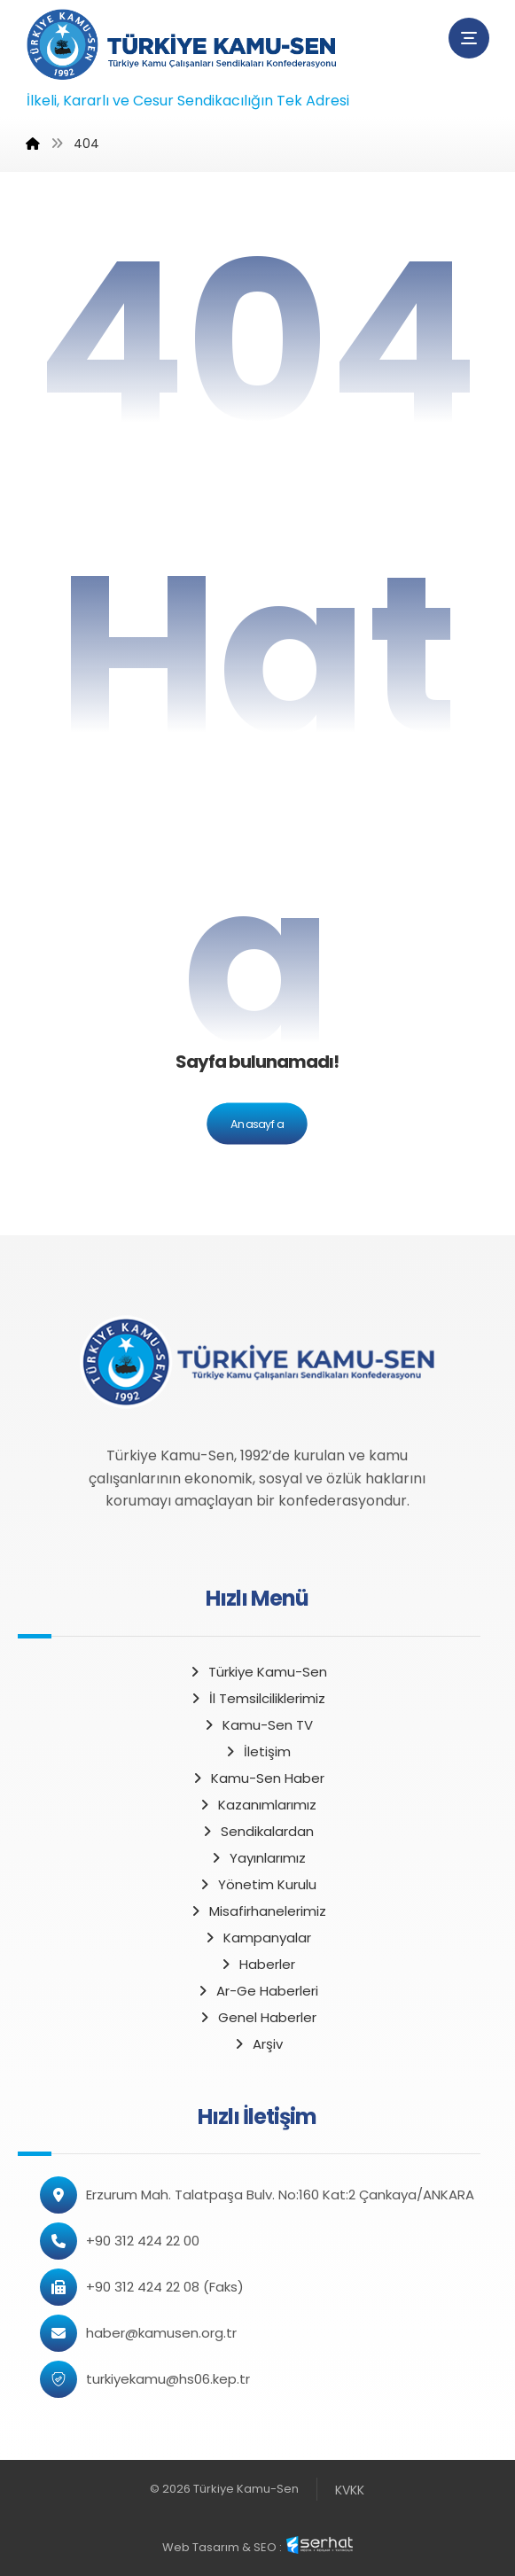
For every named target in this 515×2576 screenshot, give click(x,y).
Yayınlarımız (257, 1857)
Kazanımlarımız (257, 1804)
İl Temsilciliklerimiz (257, 1698)
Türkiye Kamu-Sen (257, 1671)
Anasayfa (257, 1124)
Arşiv (257, 2044)
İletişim (257, 1751)
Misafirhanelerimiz (257, 1911)
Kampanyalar (257, 1937)
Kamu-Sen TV (257, 1725)
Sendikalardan (257, 1831)
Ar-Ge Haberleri (257, 1990)
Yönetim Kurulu (257, 1884)
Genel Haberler (257, 2017)
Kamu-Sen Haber (257, 1778)
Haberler (257, 1964)
